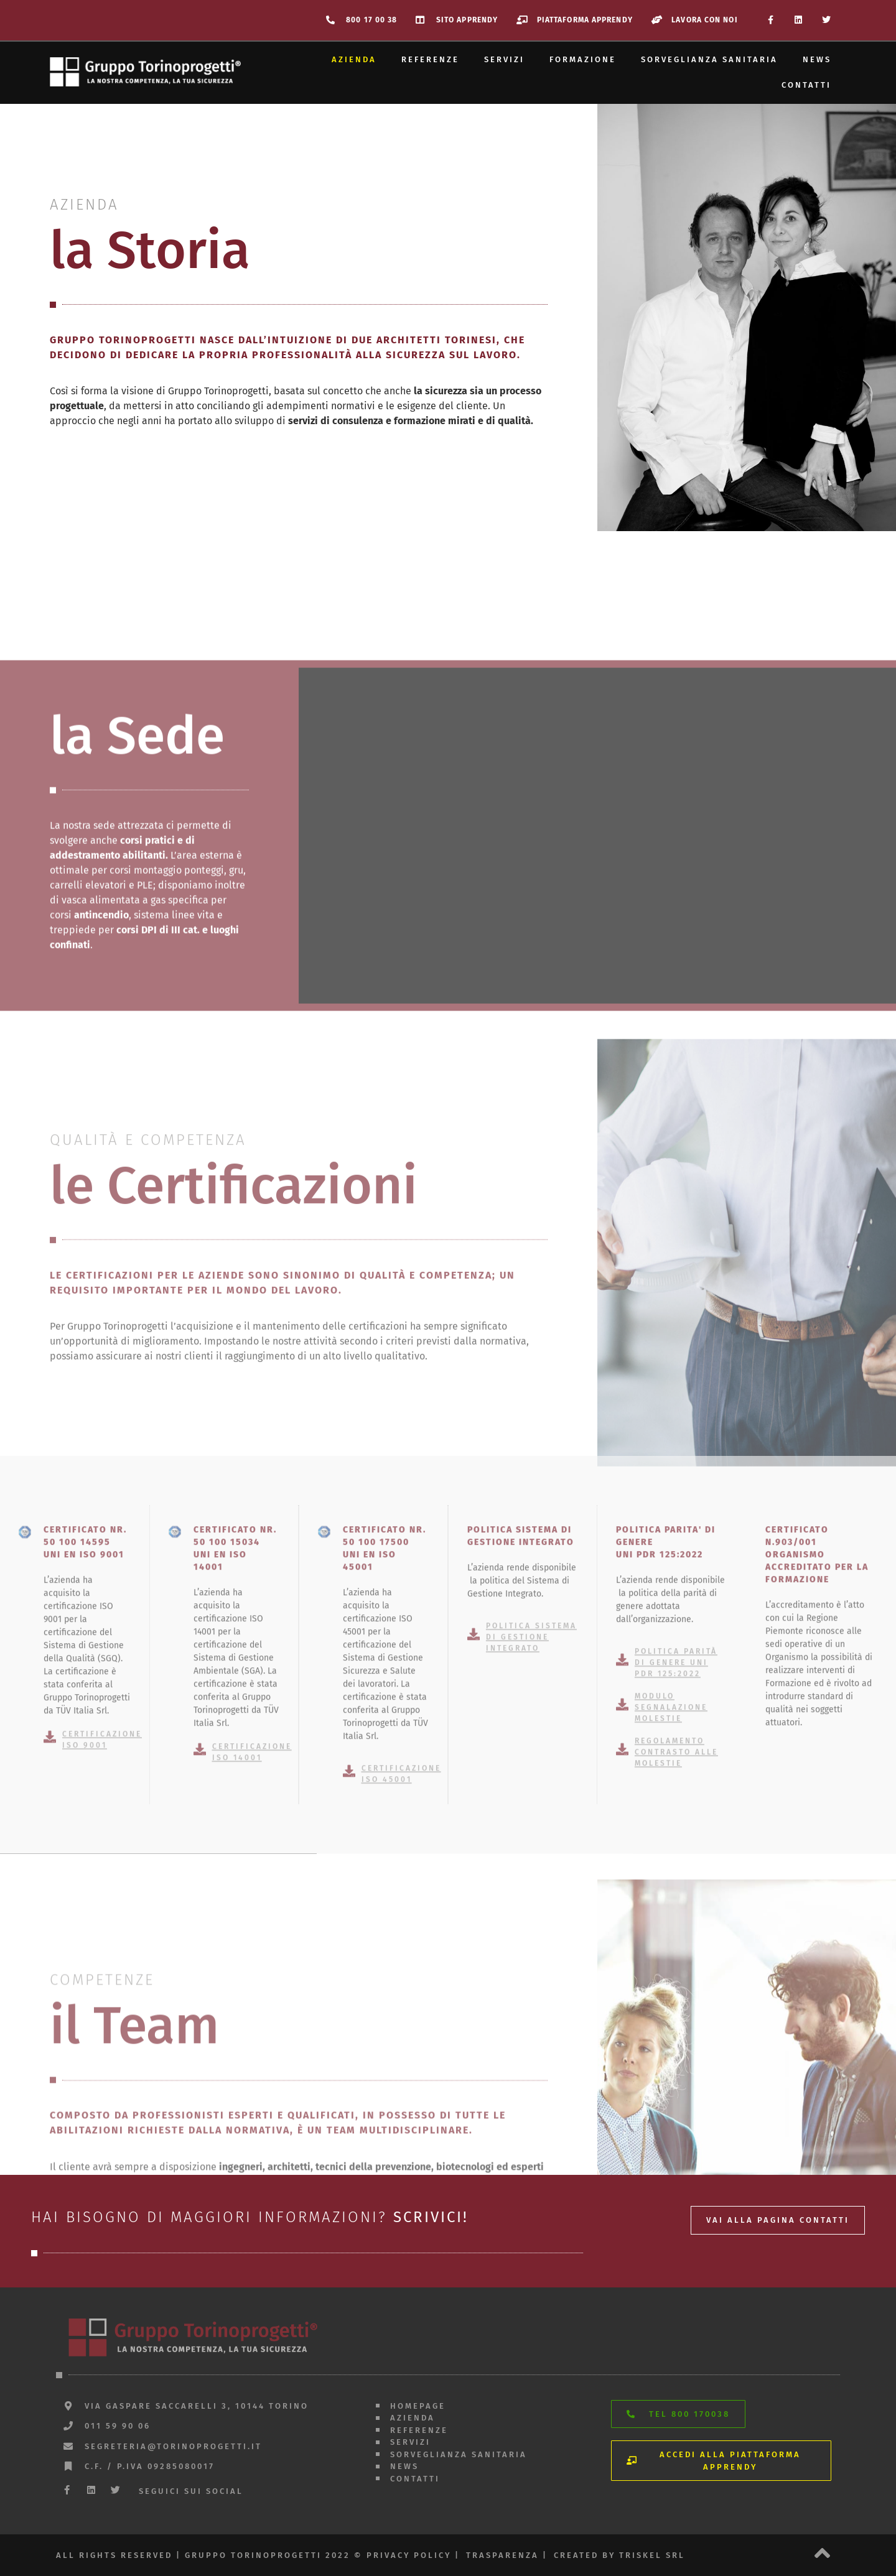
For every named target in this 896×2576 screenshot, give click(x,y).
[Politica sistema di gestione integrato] (473, 1849)
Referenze (430, 59)
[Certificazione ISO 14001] (200, 1963)
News (817, 59)
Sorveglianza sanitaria (709, 59)
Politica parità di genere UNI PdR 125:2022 (676, 1877)
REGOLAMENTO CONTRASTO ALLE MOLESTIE (676, 1966)
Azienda (354, 59)
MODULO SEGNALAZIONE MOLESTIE (671, 1921)
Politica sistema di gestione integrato (531, 1851)
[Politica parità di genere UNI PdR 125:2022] (622, 1874)
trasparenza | (507, 2555)
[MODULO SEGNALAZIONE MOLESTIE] (622, 1919)
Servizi (504, 59)
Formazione (582, 59)
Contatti (806, 85)
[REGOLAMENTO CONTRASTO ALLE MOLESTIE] (622, 1964)
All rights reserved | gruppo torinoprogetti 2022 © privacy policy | (258, 2555)
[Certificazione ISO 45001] (349, 1986)
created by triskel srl (619, 2555)
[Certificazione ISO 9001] (50, 1951)
